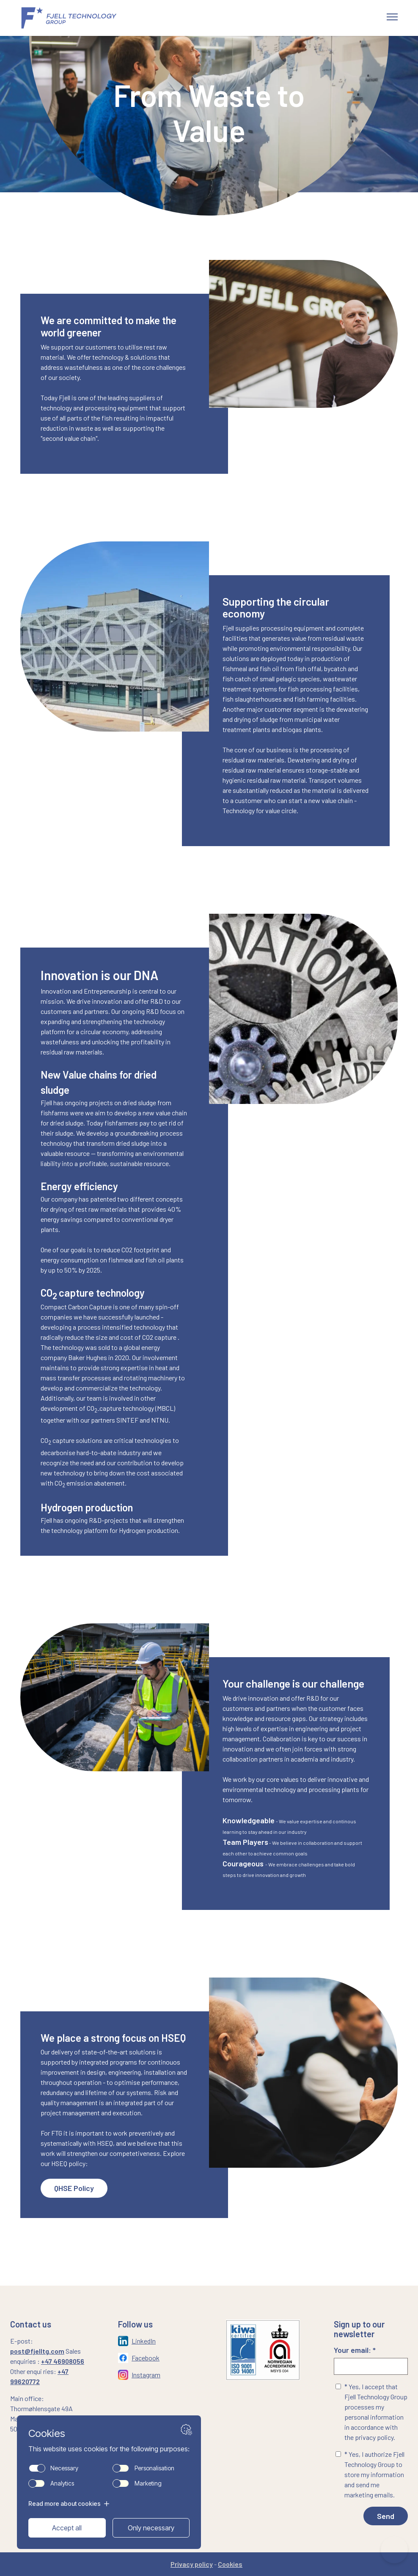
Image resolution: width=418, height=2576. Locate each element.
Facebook (146, 2358)
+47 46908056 (62, 2361)
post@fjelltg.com (37, 2351)
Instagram (146, 2375)
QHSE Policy (74, 2188)
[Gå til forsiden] (79, 18)
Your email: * (371, 2360)
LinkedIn (144, 2341)
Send (385, 2516)
